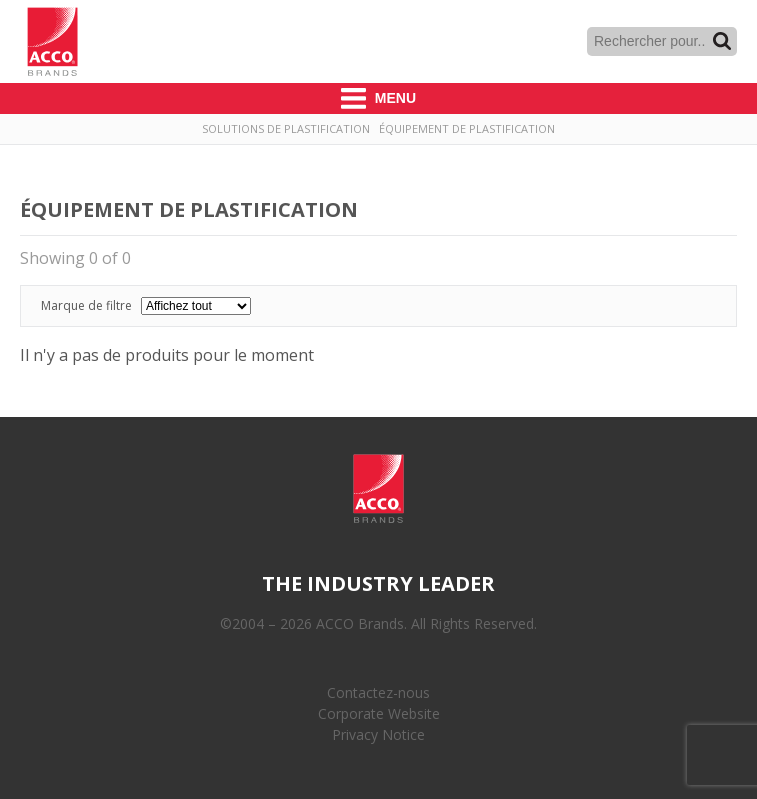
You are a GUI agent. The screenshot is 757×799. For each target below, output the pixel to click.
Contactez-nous (378, 692)
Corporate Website (379, 713)
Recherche (722, 41)
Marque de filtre (146, 305)
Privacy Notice (378, 734)
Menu (378, 98)
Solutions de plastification (286, 128)
